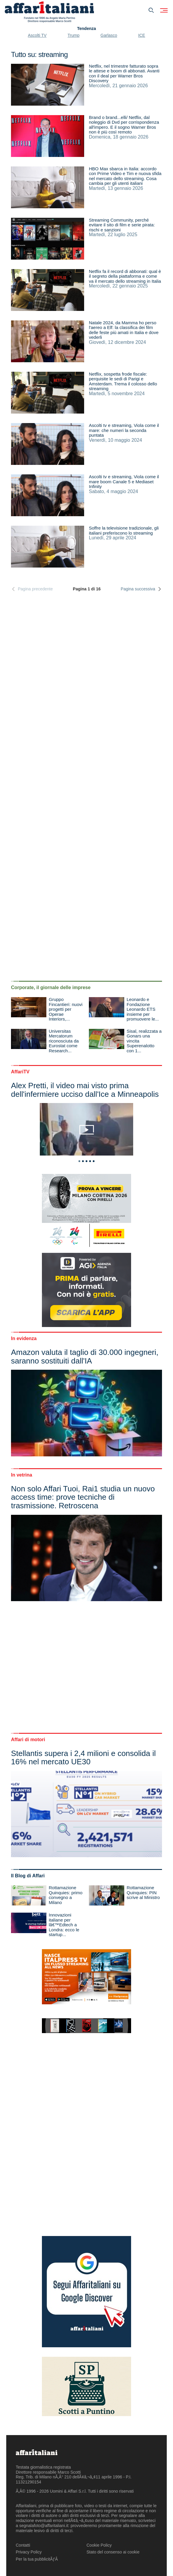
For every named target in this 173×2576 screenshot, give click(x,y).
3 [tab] (86, 1161)
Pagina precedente (32, 589)
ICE (141, 35)
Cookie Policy (99, 2545)
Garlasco (108, 35)
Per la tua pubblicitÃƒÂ (37, 2559)
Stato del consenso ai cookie (112, 2552)
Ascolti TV (37, 35)
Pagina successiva (141, 589)
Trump (73, 35)
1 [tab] (79, 1161)
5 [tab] (94, 1161)
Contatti (23, 2545)
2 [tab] (83, 1161)
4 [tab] (90, 1161)
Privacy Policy (29, 2552)
